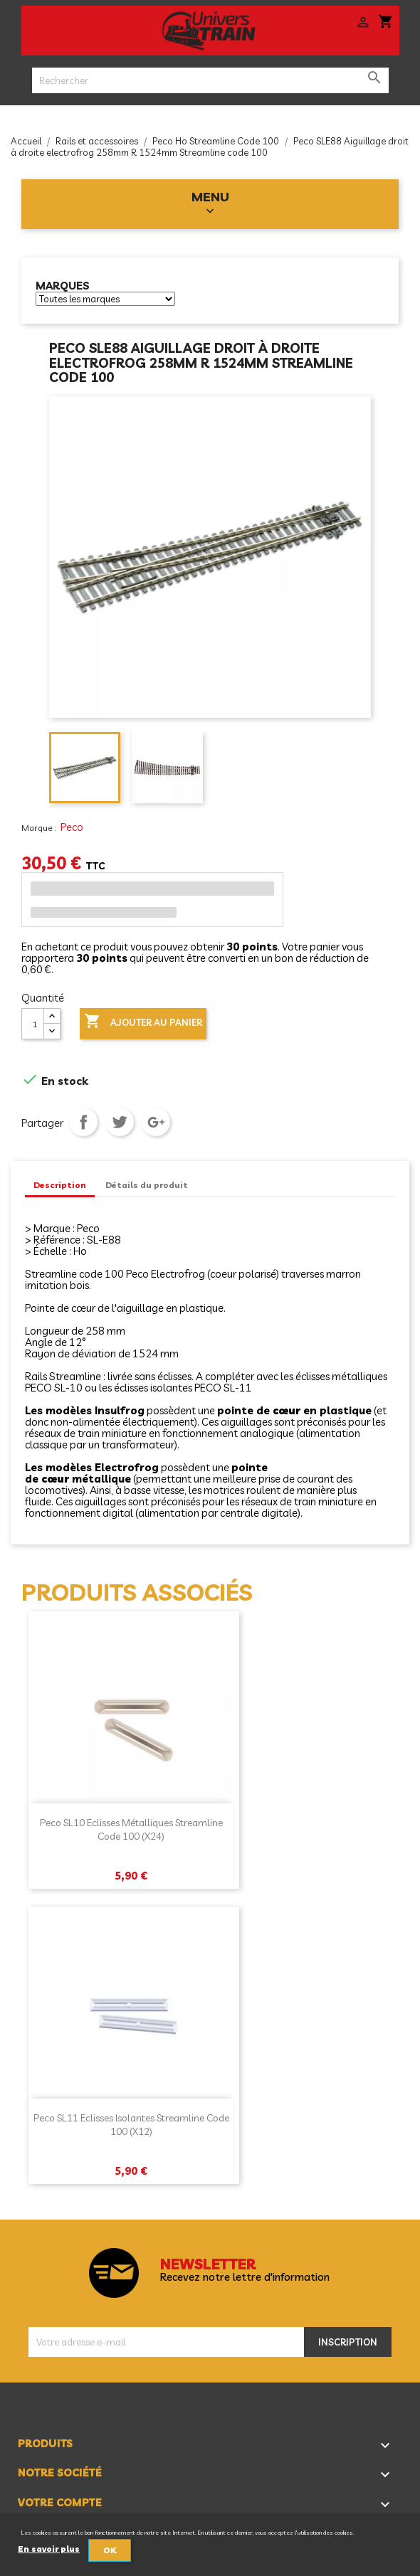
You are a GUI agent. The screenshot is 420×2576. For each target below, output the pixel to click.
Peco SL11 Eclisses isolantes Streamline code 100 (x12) (131, 2124)
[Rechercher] (210, 80)
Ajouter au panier (143, 1022)
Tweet (119, 1122)
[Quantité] (32, 1023)
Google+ (156, 1122)
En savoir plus (49, 2549)
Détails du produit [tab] (146, 1185)
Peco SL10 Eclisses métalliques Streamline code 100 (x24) (131, 1829)
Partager (83, 1122)
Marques (63, 286)
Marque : (39, 827)
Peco (72, 827)
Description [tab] (59, 1185)
